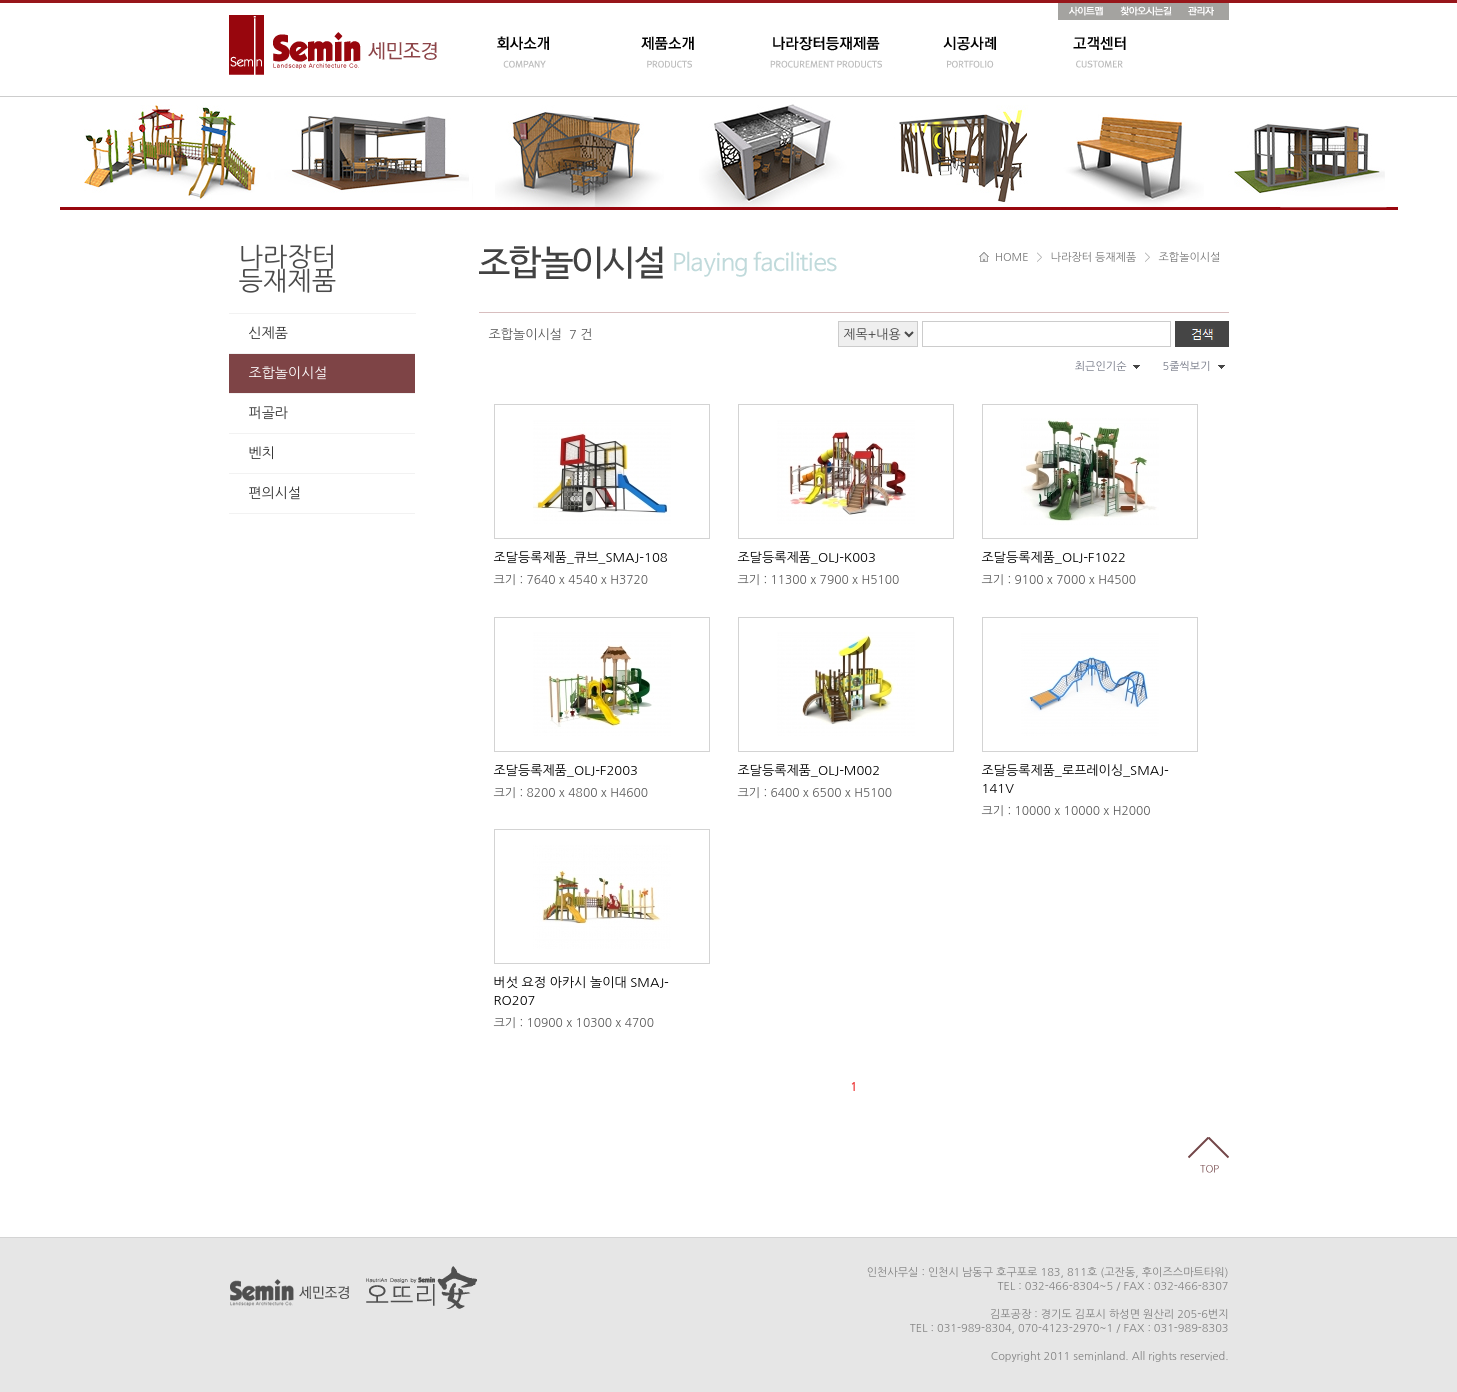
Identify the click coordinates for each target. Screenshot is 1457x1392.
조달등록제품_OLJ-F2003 (566, 770)
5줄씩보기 (1186, 366)
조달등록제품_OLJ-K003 (807, 557)
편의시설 (275, 493)
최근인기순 (1101, 366)
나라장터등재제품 (288, 269)
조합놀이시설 (288, 373)
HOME (1004, 257)
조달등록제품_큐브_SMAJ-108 (581, 557)
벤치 (262, 453)
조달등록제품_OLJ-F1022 (1054, 557)
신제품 (268, 333)
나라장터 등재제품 (1094, 257)
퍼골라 (268, 413)
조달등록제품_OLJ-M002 (809, 770)
